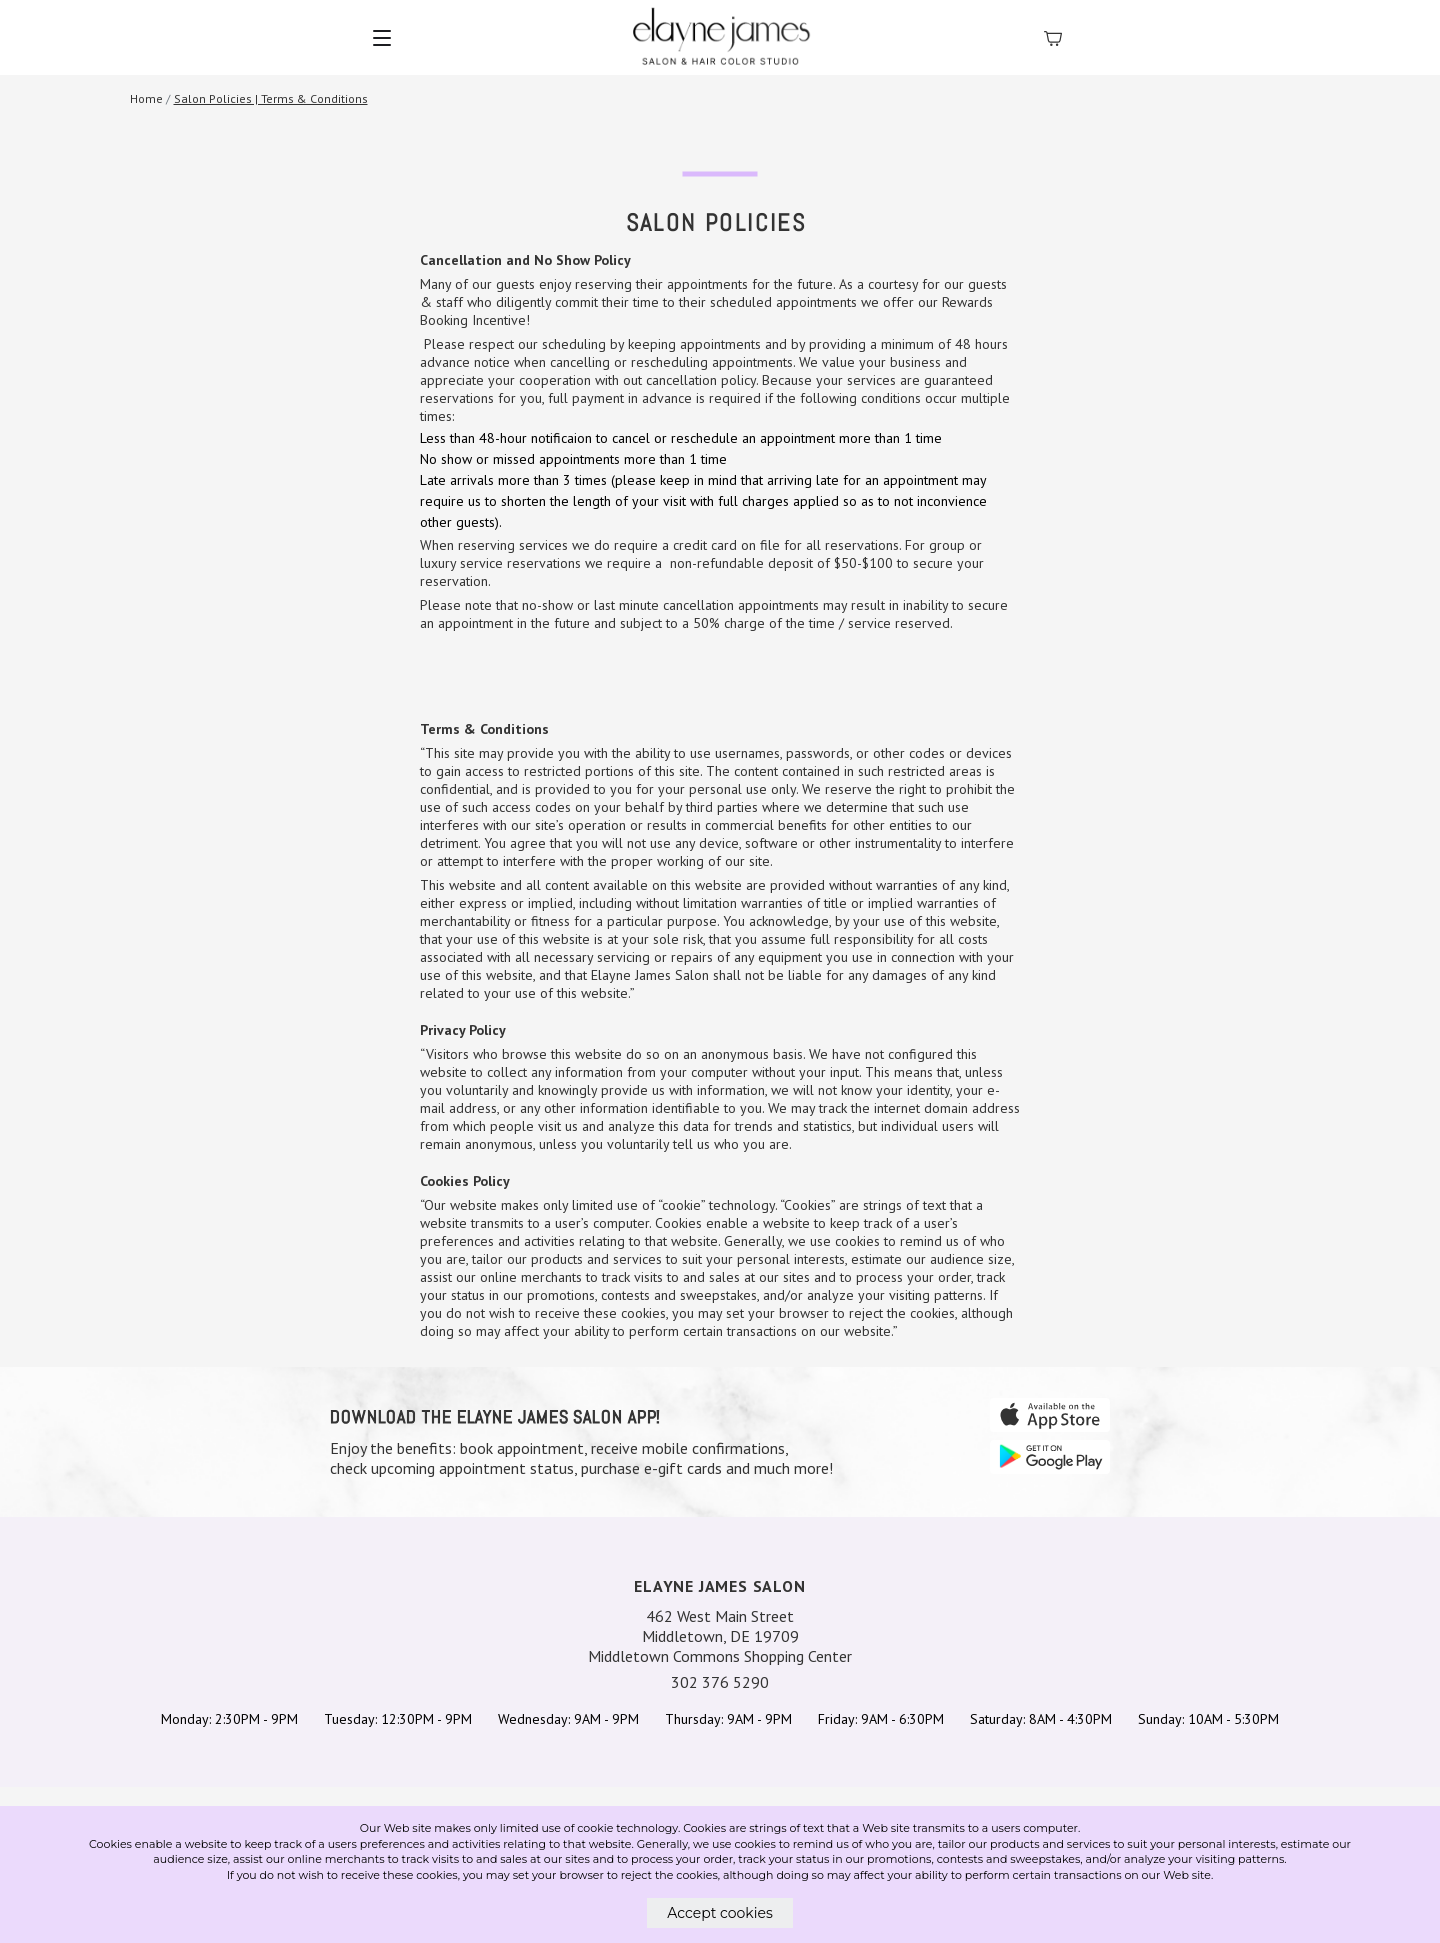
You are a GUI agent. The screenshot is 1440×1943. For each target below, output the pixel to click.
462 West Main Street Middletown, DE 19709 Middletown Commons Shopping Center (720, 1636)
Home (146, 98)
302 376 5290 (720, 1682)
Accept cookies (720, 1913)
